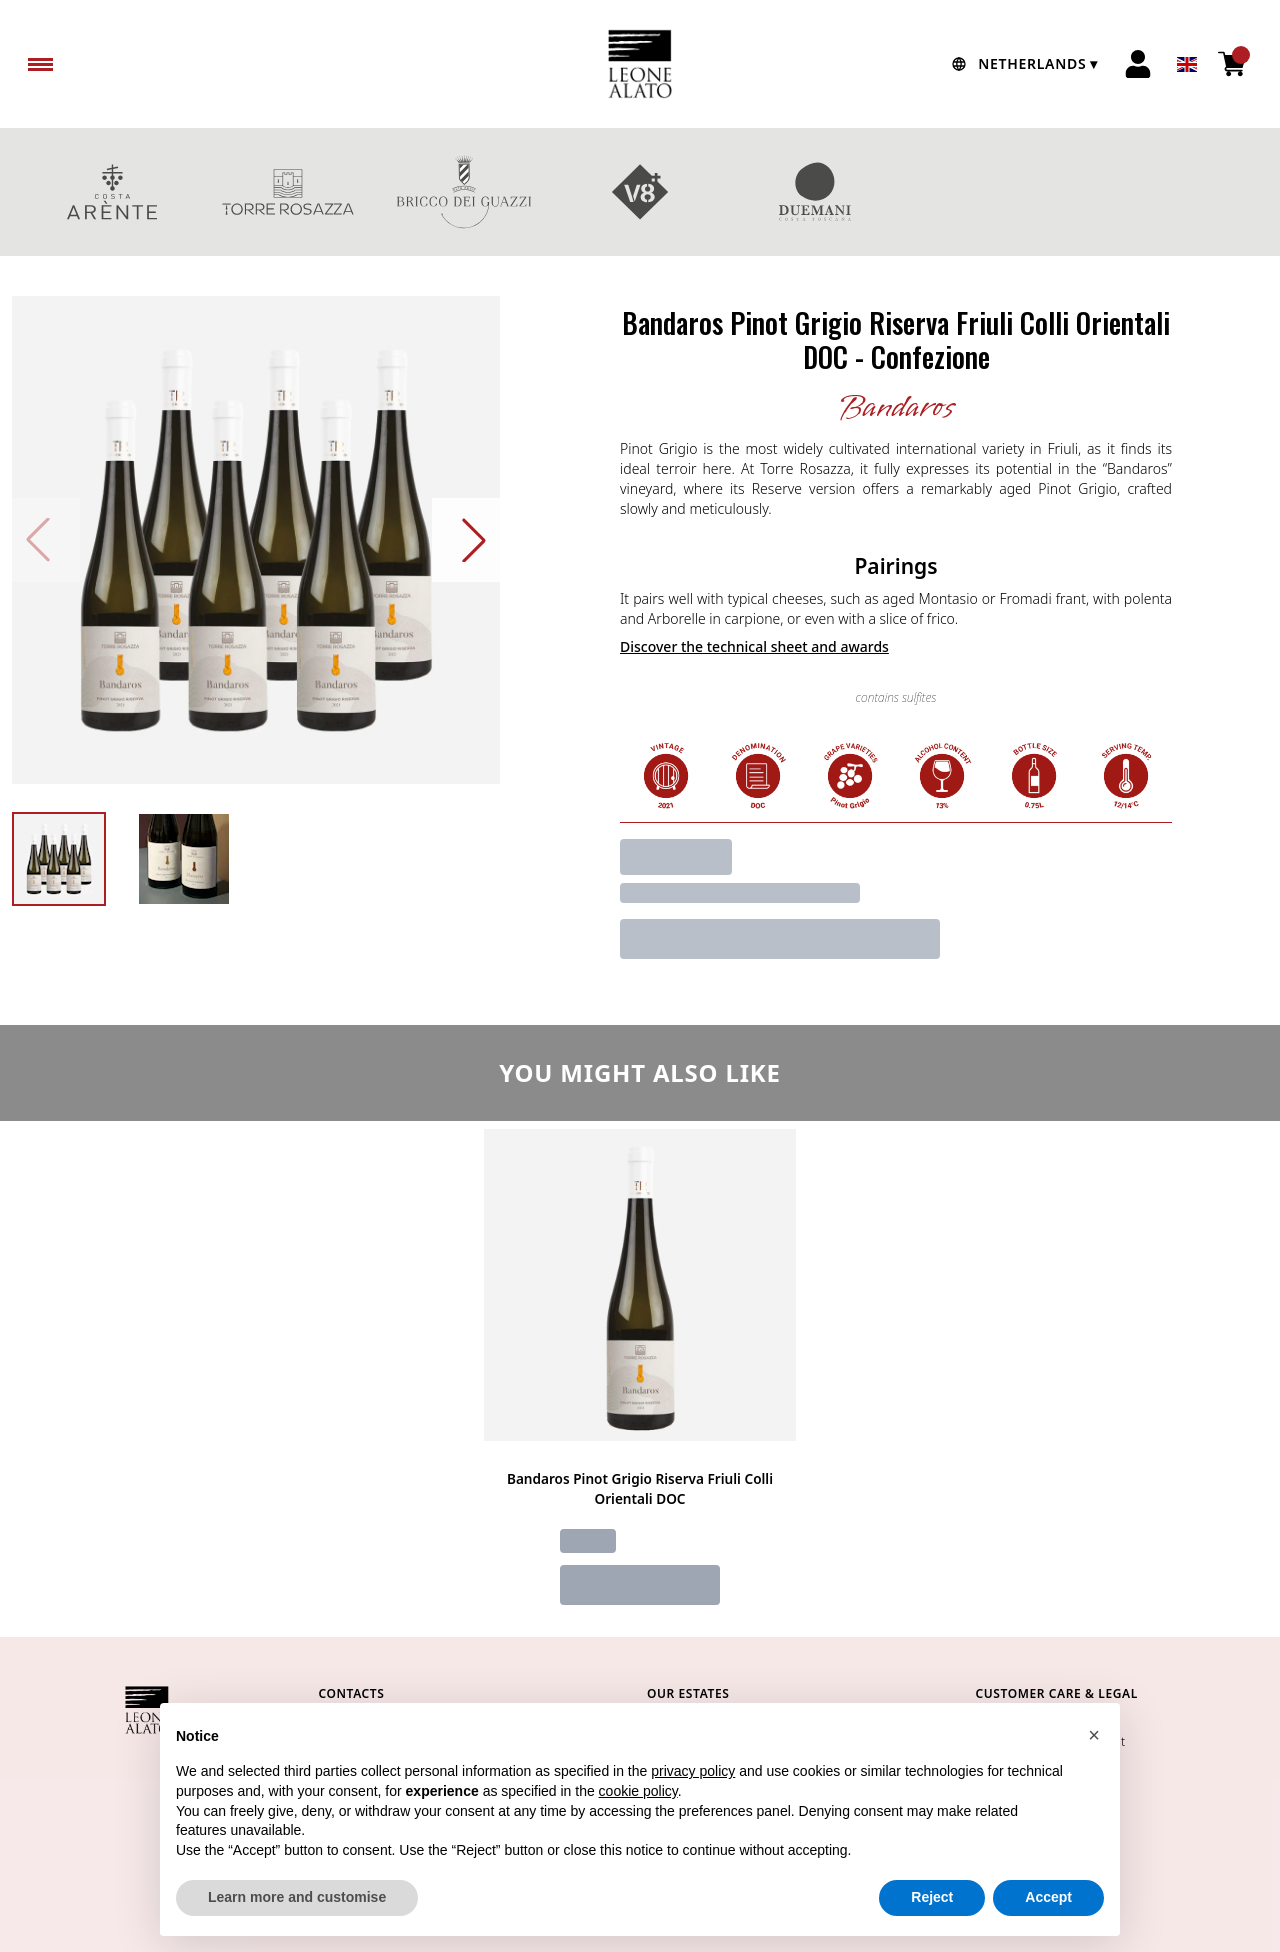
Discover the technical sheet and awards (754, 646)
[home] (640, 64)
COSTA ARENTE (112, 192)
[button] (1094, 1759)
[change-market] (1022, 64)
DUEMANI (816, 192)
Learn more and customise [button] (297, 1922)
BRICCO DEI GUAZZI (464, 192)
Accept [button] (1048, 1922)
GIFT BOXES (992, 192)
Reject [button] (932, 1922)
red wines (1168, 192)
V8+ (640, 192)
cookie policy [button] (638, 1815)
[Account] (1138, 64)
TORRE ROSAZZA (288, 192)
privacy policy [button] (693, 1796)
